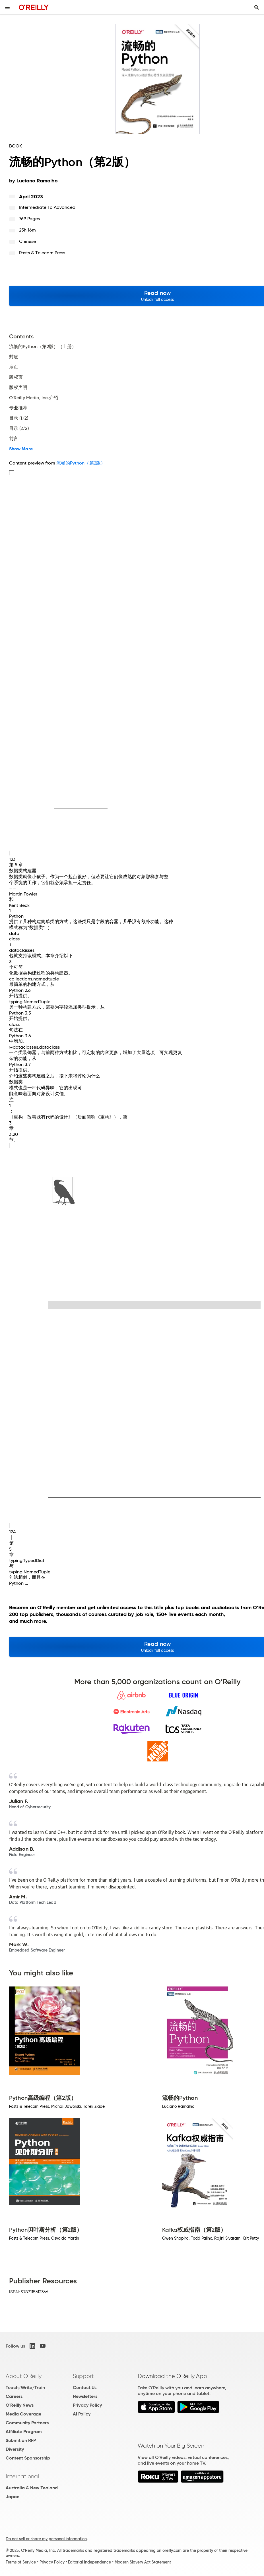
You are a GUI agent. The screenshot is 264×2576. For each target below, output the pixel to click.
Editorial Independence (89, 2562)
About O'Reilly (24, 2376)
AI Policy (81, 2414)
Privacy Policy (87, 2405)
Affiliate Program (24, 2432)
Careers (14, 2396)
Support (83, 2376)
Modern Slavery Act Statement (143, 2562)
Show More (21, 449)
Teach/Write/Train (25, 2387)
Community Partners (27, 2423)
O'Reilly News (20, 2405)
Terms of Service (21, 2562)
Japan (12, 2497)
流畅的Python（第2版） (80, 463)
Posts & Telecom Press (42, 252)
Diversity (15, 2449)
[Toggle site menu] (7, 7)
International (22, 2476)
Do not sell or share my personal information (46, 2538)
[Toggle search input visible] (256, 7)
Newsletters (85, 2396)
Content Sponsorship (28, 2458)
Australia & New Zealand (32, 2488)
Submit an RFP (21, 2440)
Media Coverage (23, 2414)
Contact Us (84, 2387)
